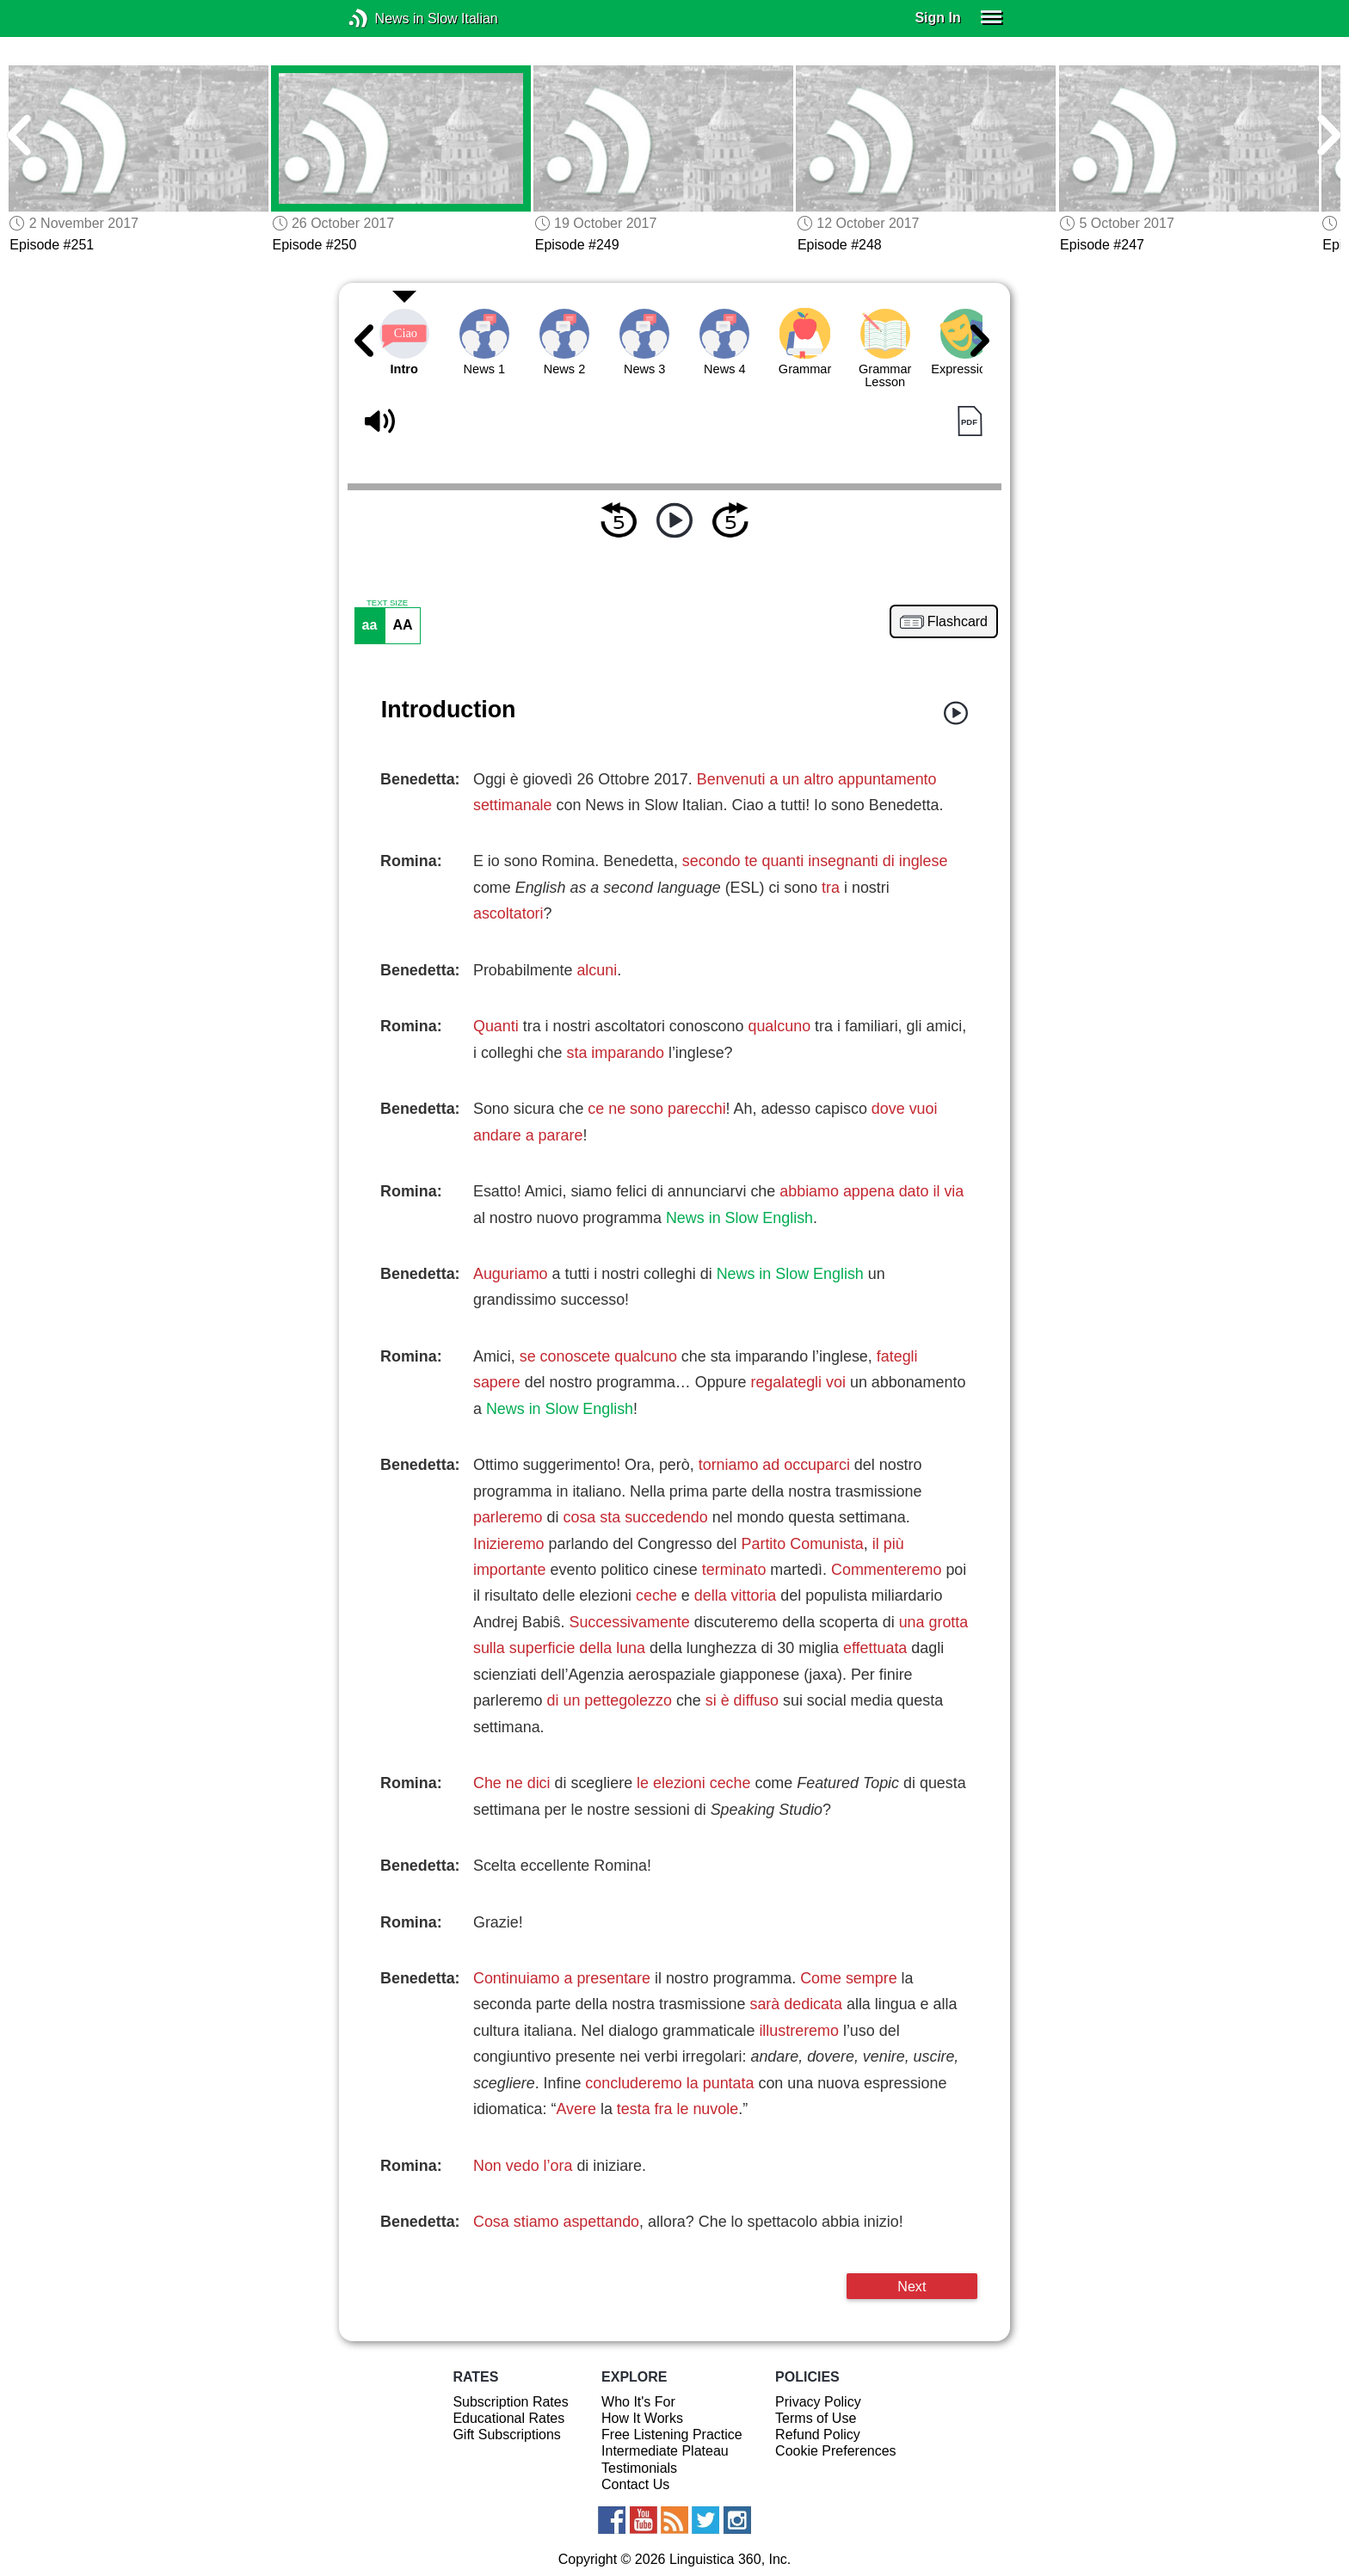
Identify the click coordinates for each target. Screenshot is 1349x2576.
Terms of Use (815, 2418)
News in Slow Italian (384, 18)
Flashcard (957, 622)
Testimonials (639, 2468)
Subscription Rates (510, 2402)
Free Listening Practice (671, 2434)
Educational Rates (508, 2418)
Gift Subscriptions (506, 2434)
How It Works (642, 2418)
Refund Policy (817, 2434)
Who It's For (638, 2402)
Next (911, 2286)
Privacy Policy (818, 2402)
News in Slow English (739, 1218)
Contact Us (635, 2484)
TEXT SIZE (387, 603)
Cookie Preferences (835, 2451)
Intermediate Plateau (665, 2451)
